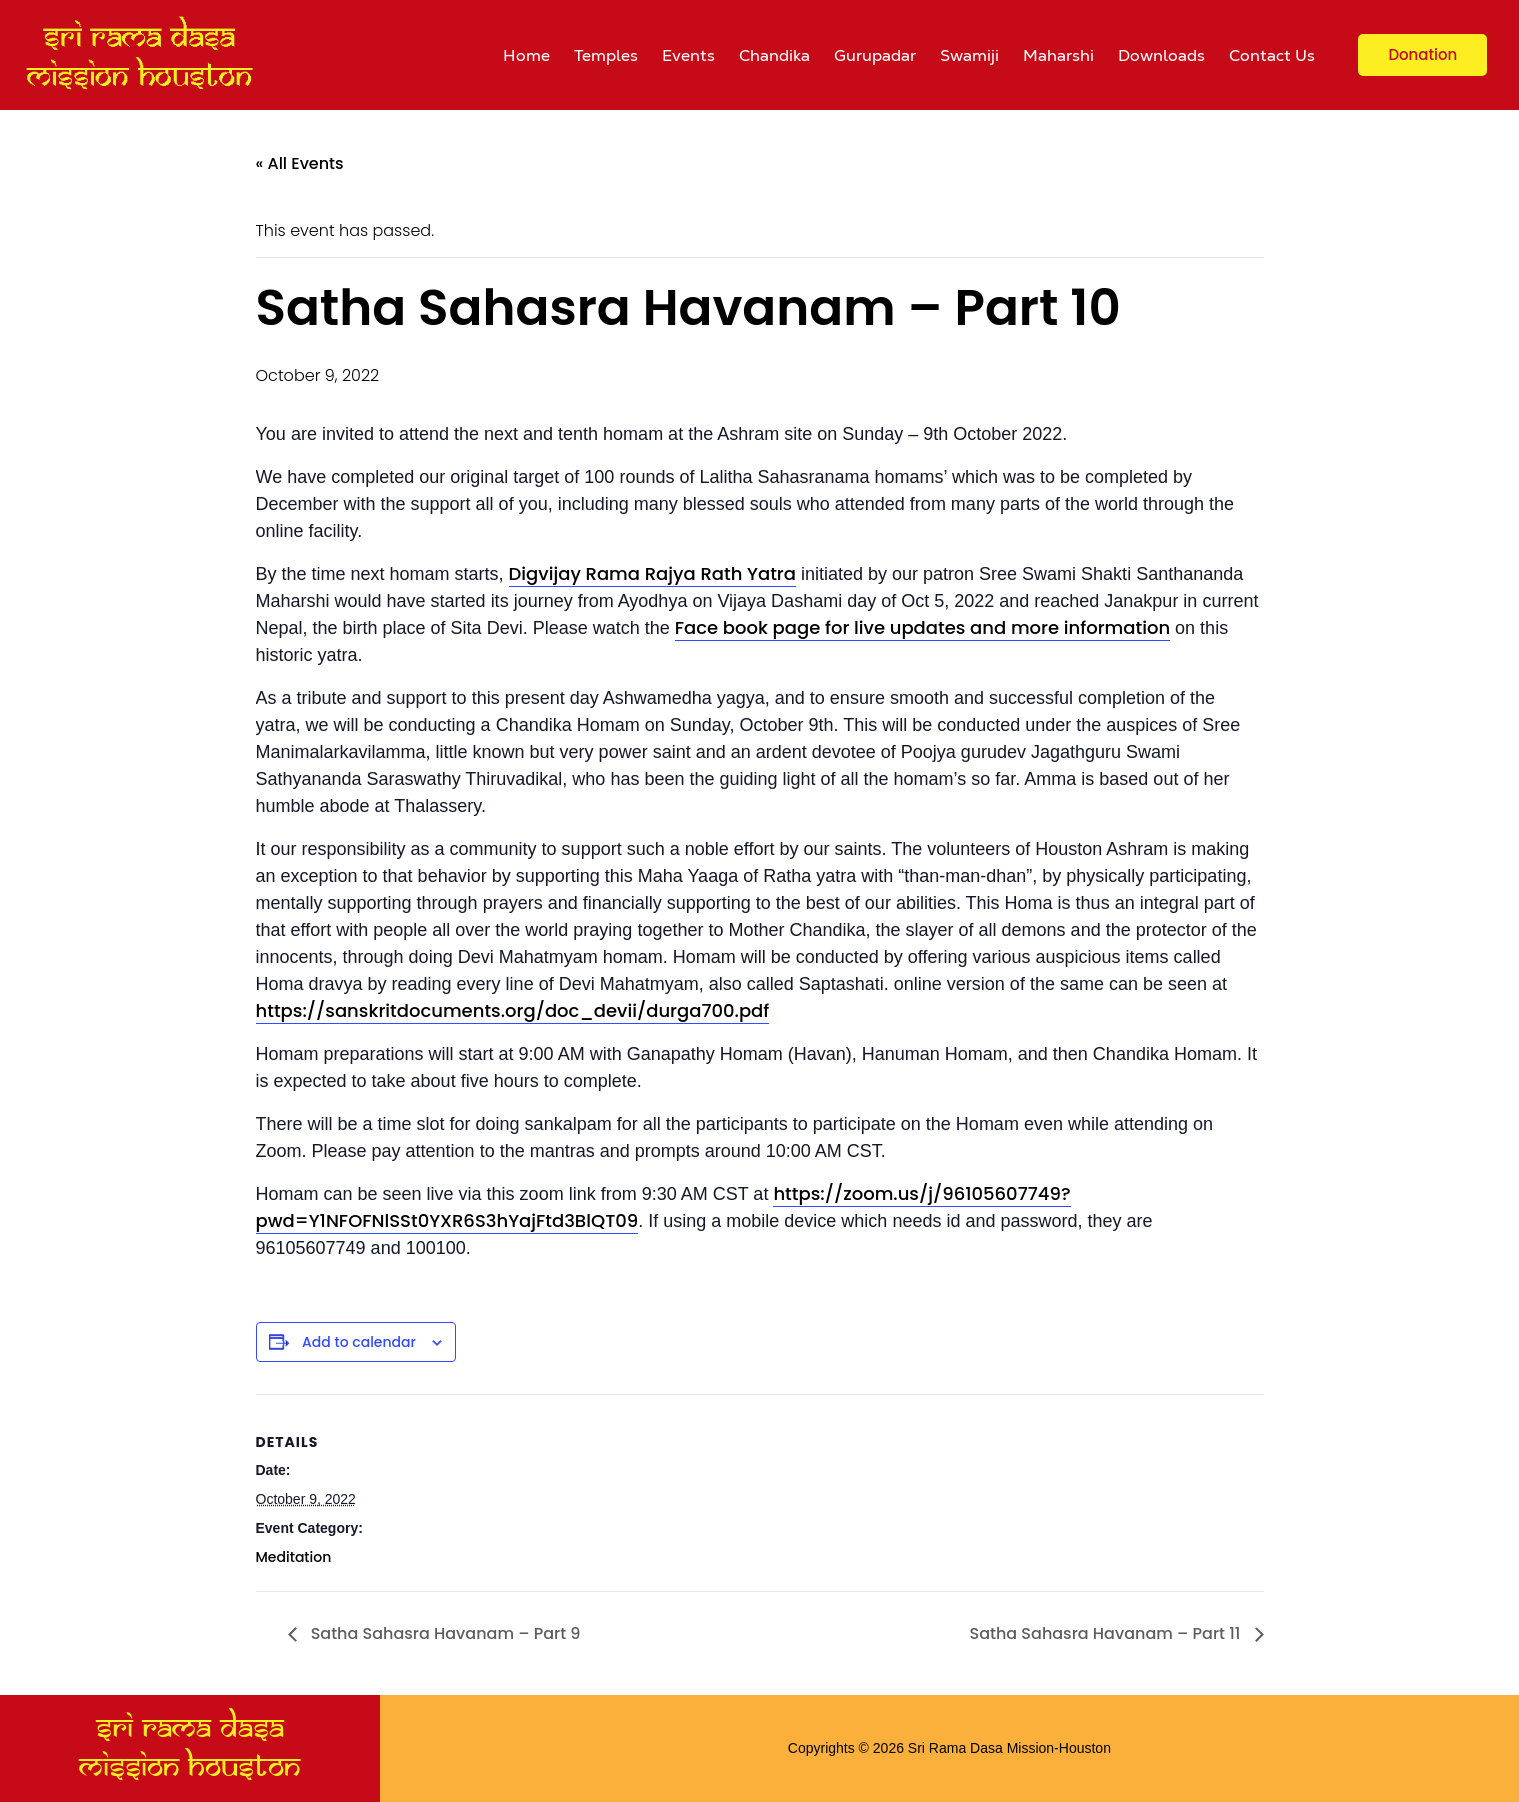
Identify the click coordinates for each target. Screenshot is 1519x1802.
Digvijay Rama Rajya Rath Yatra (652, 573)
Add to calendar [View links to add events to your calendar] (359, 1342)
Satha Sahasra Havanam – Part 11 (1107, 1633)
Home (526, 55)
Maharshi (1058, 55)
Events (688, 55)
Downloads (1161, 55)
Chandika (774, 55)
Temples (606, 55)
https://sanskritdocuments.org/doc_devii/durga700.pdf (513, 1010)
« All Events (300, 163)
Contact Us (1272, 55)
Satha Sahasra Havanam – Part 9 (444, 1633)
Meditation (294, 1557)
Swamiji (969, 55)
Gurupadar (875, 55)
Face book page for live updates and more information (922, 627)
